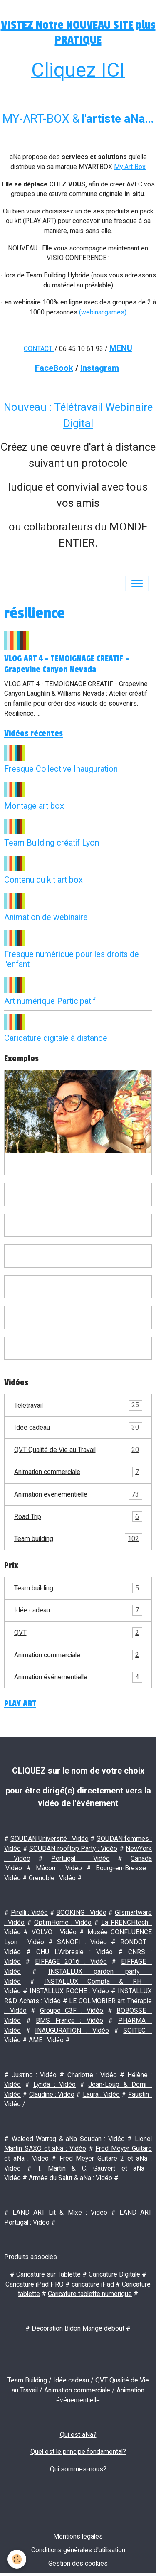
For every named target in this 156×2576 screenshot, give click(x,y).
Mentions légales (78, 2536)
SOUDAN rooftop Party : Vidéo (73, 1848)
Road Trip (78, 1516)
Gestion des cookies (78, 2563)
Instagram (99, 368)
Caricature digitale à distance (55, 1038)
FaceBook (54, 368)
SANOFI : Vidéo (82, 1942)
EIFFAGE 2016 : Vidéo (71, 1961)
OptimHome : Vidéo (63, 1922)
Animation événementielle (78, 1494)
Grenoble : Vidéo (52, 1878)
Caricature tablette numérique (90, 2294)
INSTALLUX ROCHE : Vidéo (69, 1991)
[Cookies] (16, 2559)
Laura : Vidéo (101, 2094)
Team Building (27, 2380)
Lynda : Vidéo (54, 2084)
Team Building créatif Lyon (51, 843)
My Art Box (130, 167)
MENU (120, 348)
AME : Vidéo (46, 2040)
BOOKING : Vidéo (81, 1912)
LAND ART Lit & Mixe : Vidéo (59, 2212)
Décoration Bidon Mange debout (78, 2328)
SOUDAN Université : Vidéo (49, 1838)
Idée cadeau (78, 1427)
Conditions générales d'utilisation (78, 2550)
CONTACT (38, 349)
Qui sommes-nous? (78, 2469)
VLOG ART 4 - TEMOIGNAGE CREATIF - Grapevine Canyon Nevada (66, 664)
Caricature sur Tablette (48, 2274)
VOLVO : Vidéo (54, 1932)
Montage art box (34, 806)
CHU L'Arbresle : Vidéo (74, 1952)
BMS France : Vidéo (69, 2020)
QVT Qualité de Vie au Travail (78, 1450)
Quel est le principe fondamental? (78, 2452)
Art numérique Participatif (50, 1001)
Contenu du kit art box (43, 880)
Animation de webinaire (46, 917)
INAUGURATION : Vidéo (72, 2030)
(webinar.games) (102, 312)
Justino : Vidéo (34, 2075)
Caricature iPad (27, 2284)
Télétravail (78, 1405)
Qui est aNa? (78, 2435)
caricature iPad (93, 2284)
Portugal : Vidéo (80, 1858)
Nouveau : (29, 407)
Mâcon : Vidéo (59, 1868)
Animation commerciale (78, 1472)
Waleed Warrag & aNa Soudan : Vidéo (68, 2139)
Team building (78, 1538)
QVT (78, 1632)
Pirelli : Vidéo (29, 1912)
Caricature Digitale (114, 2274)
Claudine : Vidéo (52, 2094)
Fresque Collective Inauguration (61, 769)
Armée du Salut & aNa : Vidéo (70, 2178)
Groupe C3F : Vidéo (72, 2010)
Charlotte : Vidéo (92, 2075)
